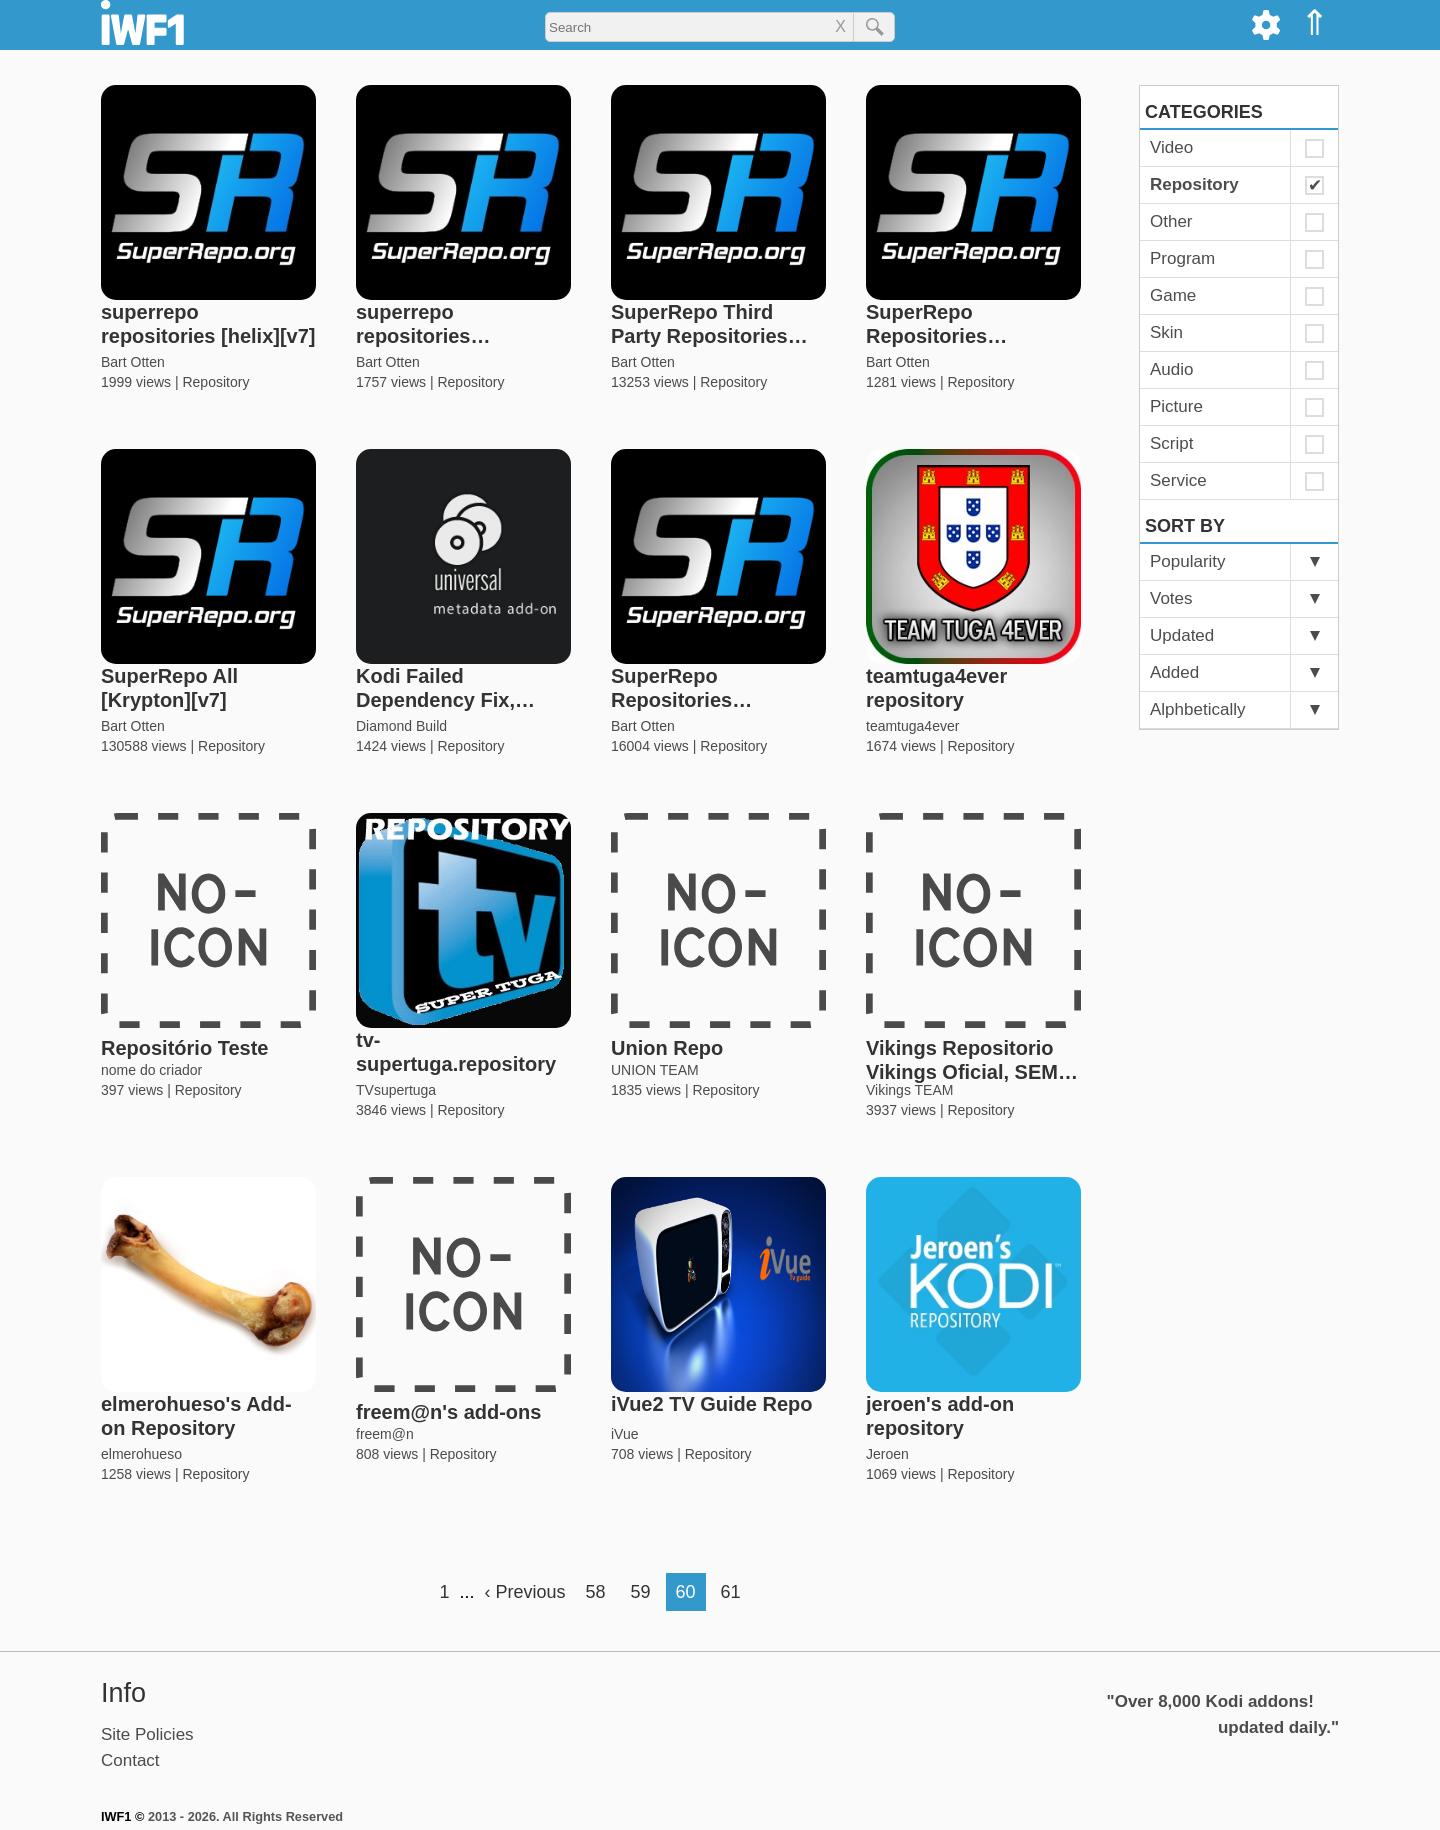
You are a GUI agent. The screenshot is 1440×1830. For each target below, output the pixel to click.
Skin (1166, 332)
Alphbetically (1197, 709)
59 (641, 1592)
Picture (1176, 406)
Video (1171, 147)
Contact (130, 1760)
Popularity (1188, 561)
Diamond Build (401, 726)
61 (731, 1592)
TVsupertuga (396, 1090)
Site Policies (147, 1734)
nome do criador (151, 1070)
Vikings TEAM (909, 1090)
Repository (215, 382)
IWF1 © (122, 1816)
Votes (1171, 598)
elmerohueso (141, 1454)
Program (1182, 258)
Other (1171, 221)
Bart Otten (133, 362)
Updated (1182, 635)
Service (1178, 480)
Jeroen (887, 1454)
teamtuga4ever (912, 726)
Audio (1171, 369)
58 (595, 1592)
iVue (625, 1434)
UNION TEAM (655, 1070)
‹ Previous (524, 1592)
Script (1171, 443)
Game (1173, 295)
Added (1174, 672)
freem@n (385, 1434)
